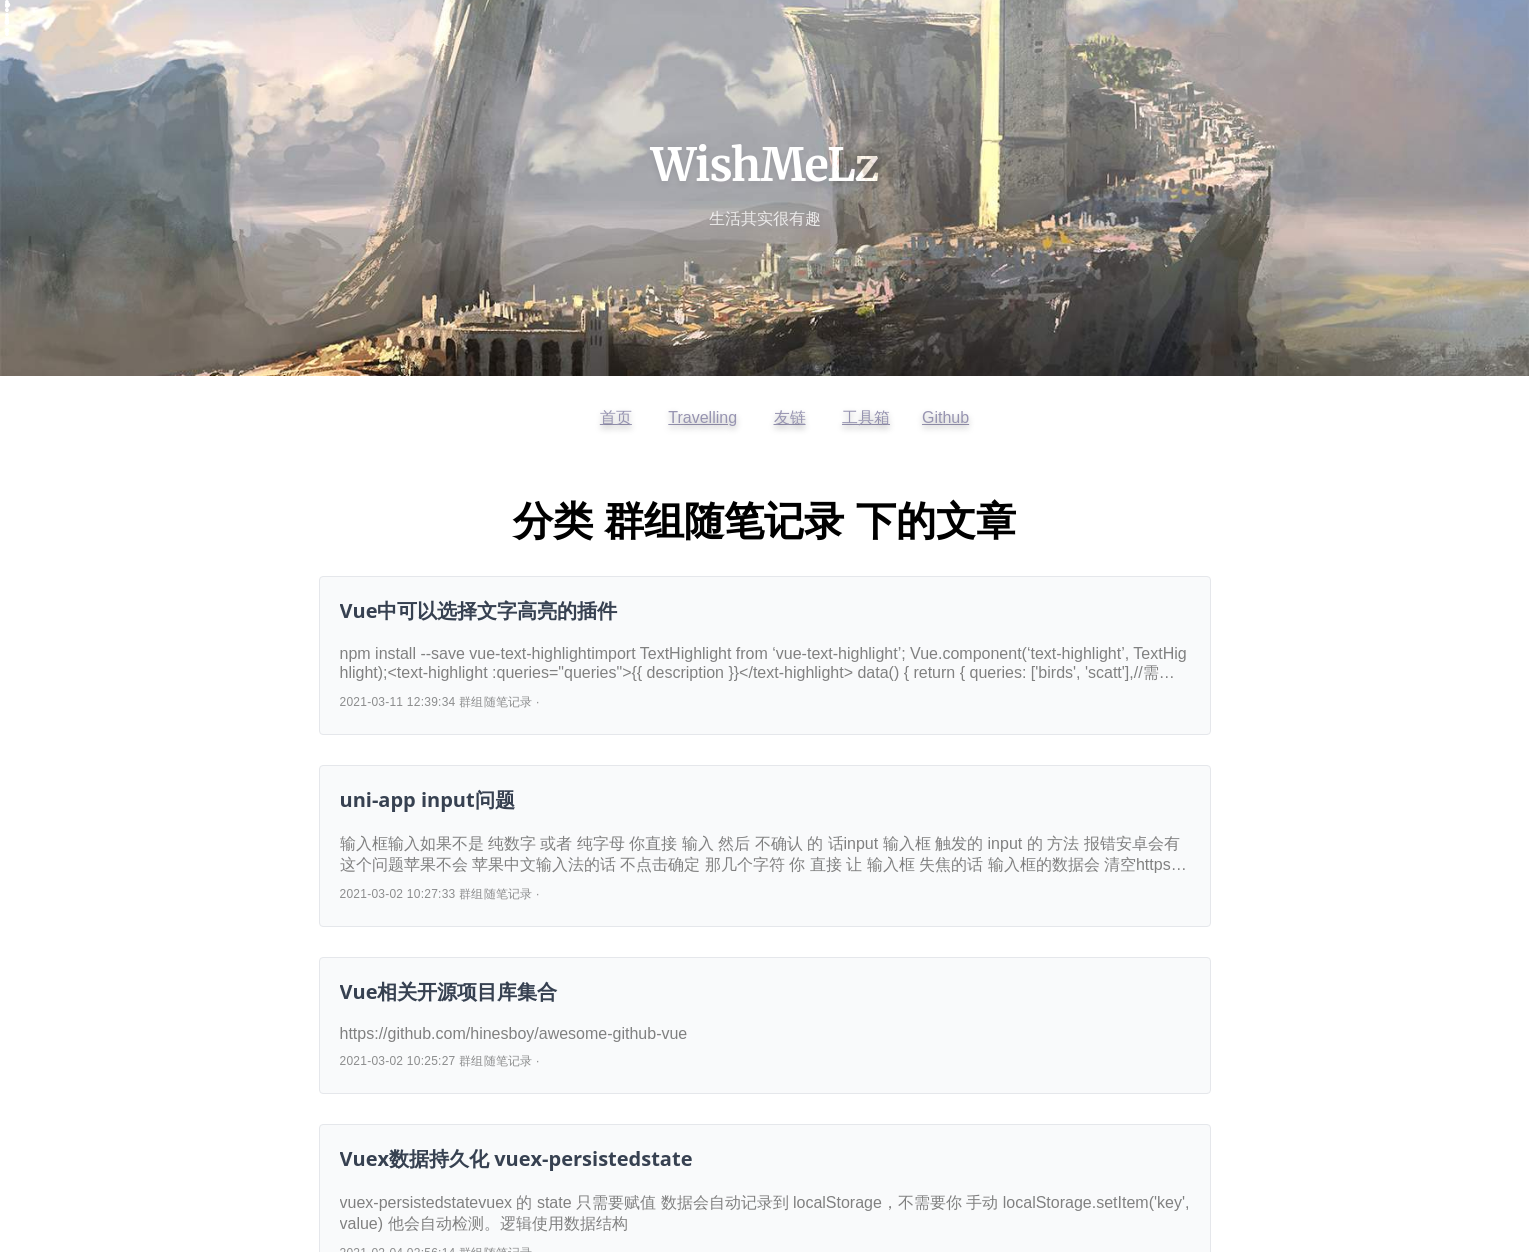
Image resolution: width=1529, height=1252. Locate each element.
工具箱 (866, 417)
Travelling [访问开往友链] (702, 417)
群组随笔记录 (495, 702)
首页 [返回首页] (616, 417)
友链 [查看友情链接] (790, 417)
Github (945, 417)
